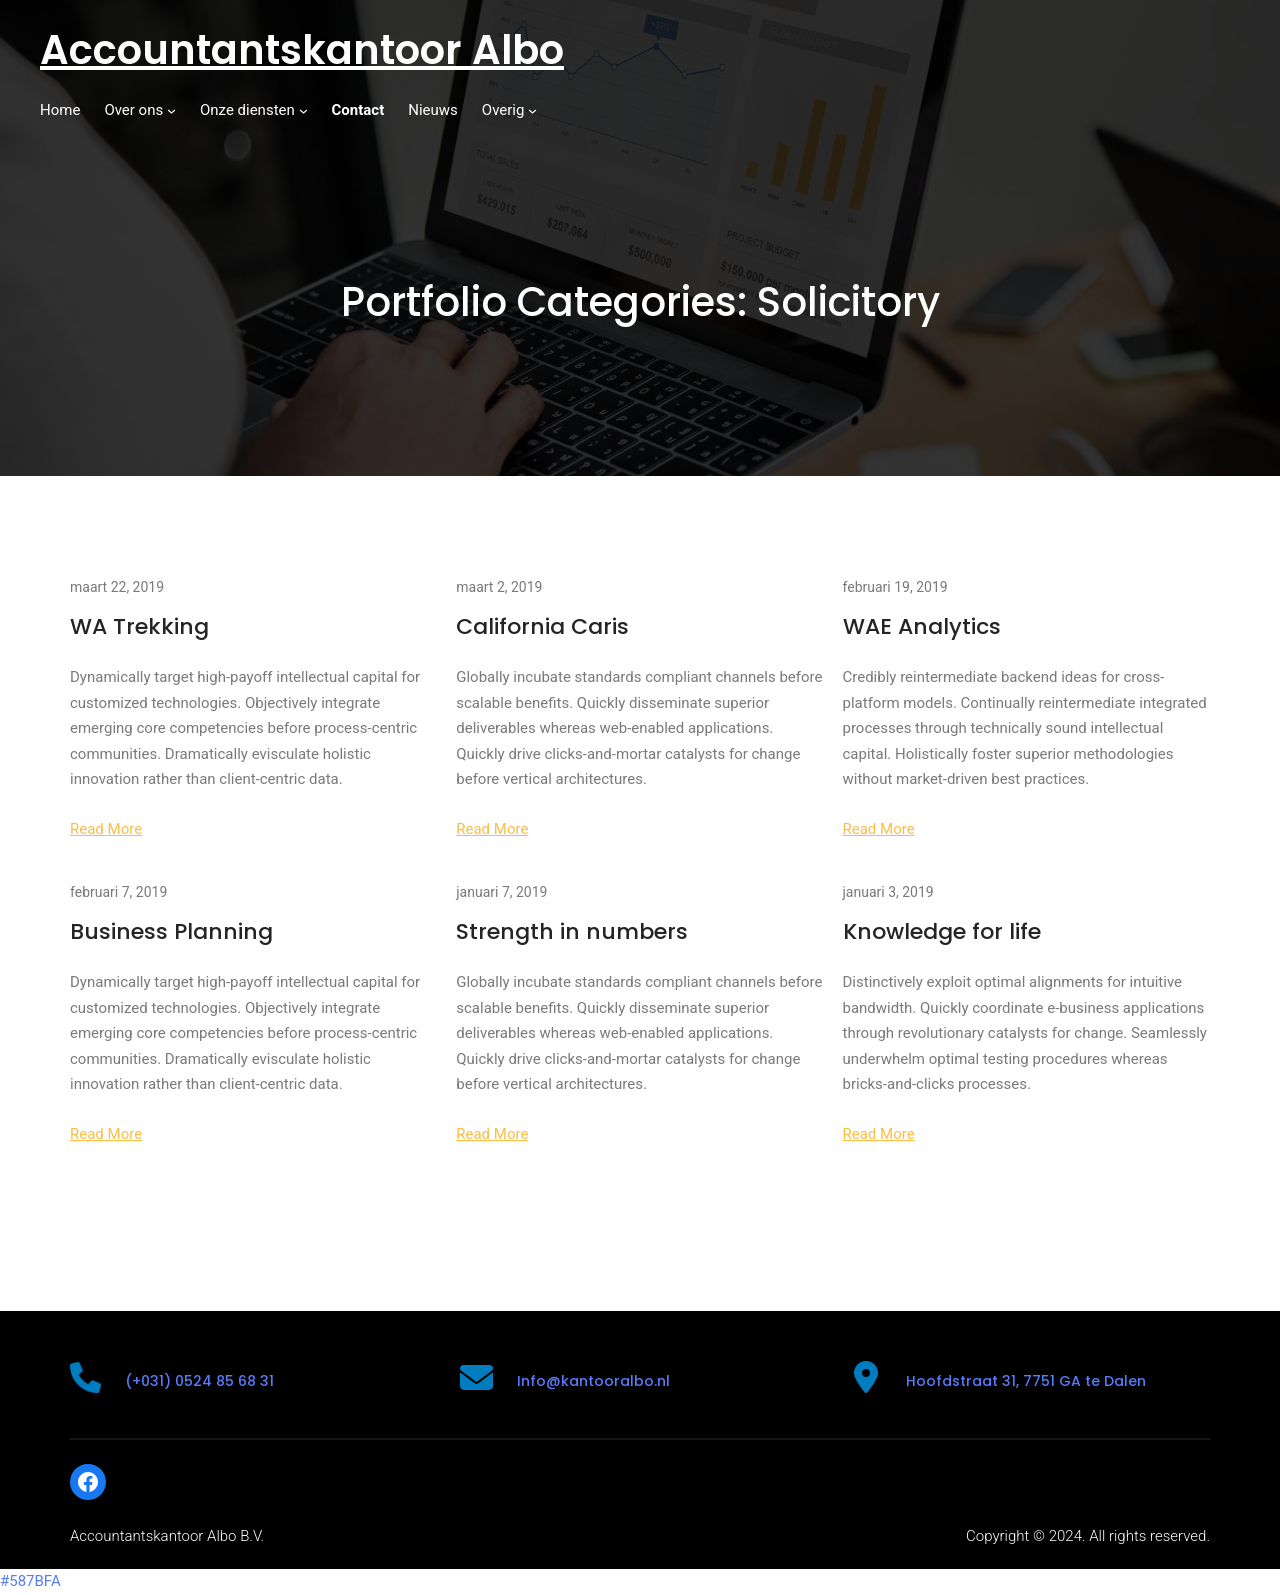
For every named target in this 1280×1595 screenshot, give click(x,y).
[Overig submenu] (532, 110)
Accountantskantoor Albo (302, 50)
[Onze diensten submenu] (303, 110)
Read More (106, 829)
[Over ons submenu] (171, 110)
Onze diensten (247, 110)
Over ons (133, 110)
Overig (503, 110)
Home (60, 110)
